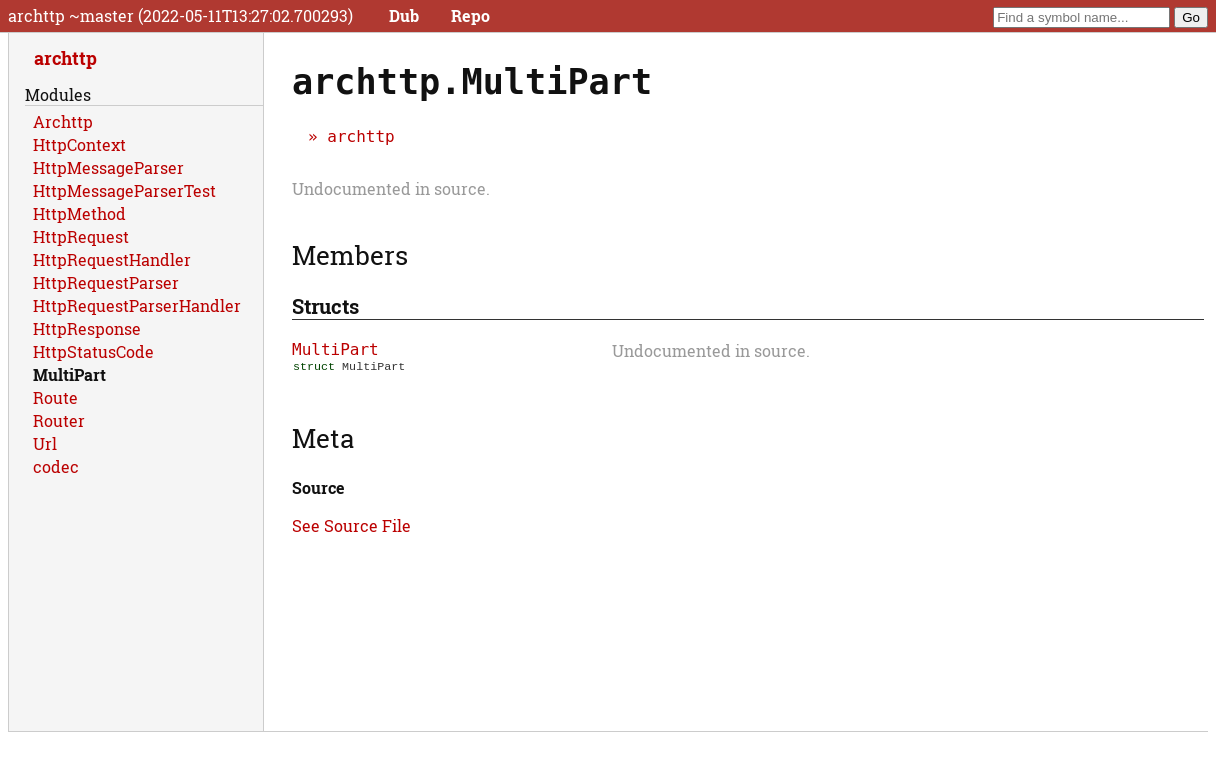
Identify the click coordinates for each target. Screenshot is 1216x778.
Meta (323, 440)
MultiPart (335, 349)
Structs (325, 306)
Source (318, 489)
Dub (404, 15)
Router (59, 420)
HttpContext (79, 144)
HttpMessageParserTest (124, 190)
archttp (360, 136)
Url (45, 443)
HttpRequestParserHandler (137, 305)
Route (55, 397)
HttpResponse (87, 328)
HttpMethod (79, 213)
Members (350, 255)
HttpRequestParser (106, 282)
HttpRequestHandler (112, 259)
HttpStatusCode (93, 351)
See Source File (351, 527)
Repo (470, 15)
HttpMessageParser (108, 167)
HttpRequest (81, 236)
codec (56, 466)
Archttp (63, 121)
